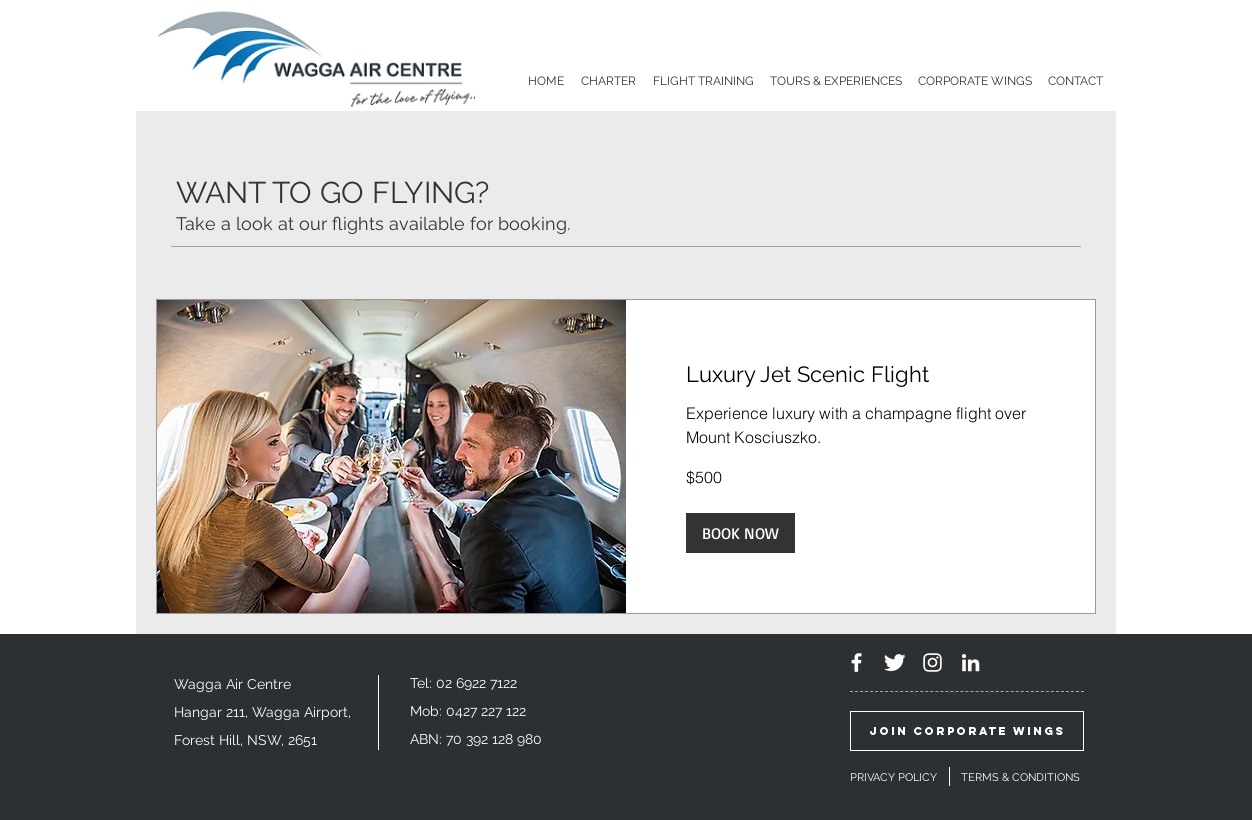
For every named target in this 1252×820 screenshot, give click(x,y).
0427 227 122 (486, 711)
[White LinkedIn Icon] (970, 662)
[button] (740, 533)
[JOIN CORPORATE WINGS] (967, 731)
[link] (860, 374)
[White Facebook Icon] (856, 662)
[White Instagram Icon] (932, 662)
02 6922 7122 (476, 683)
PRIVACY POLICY (893, 777)
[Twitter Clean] (894, 662)
